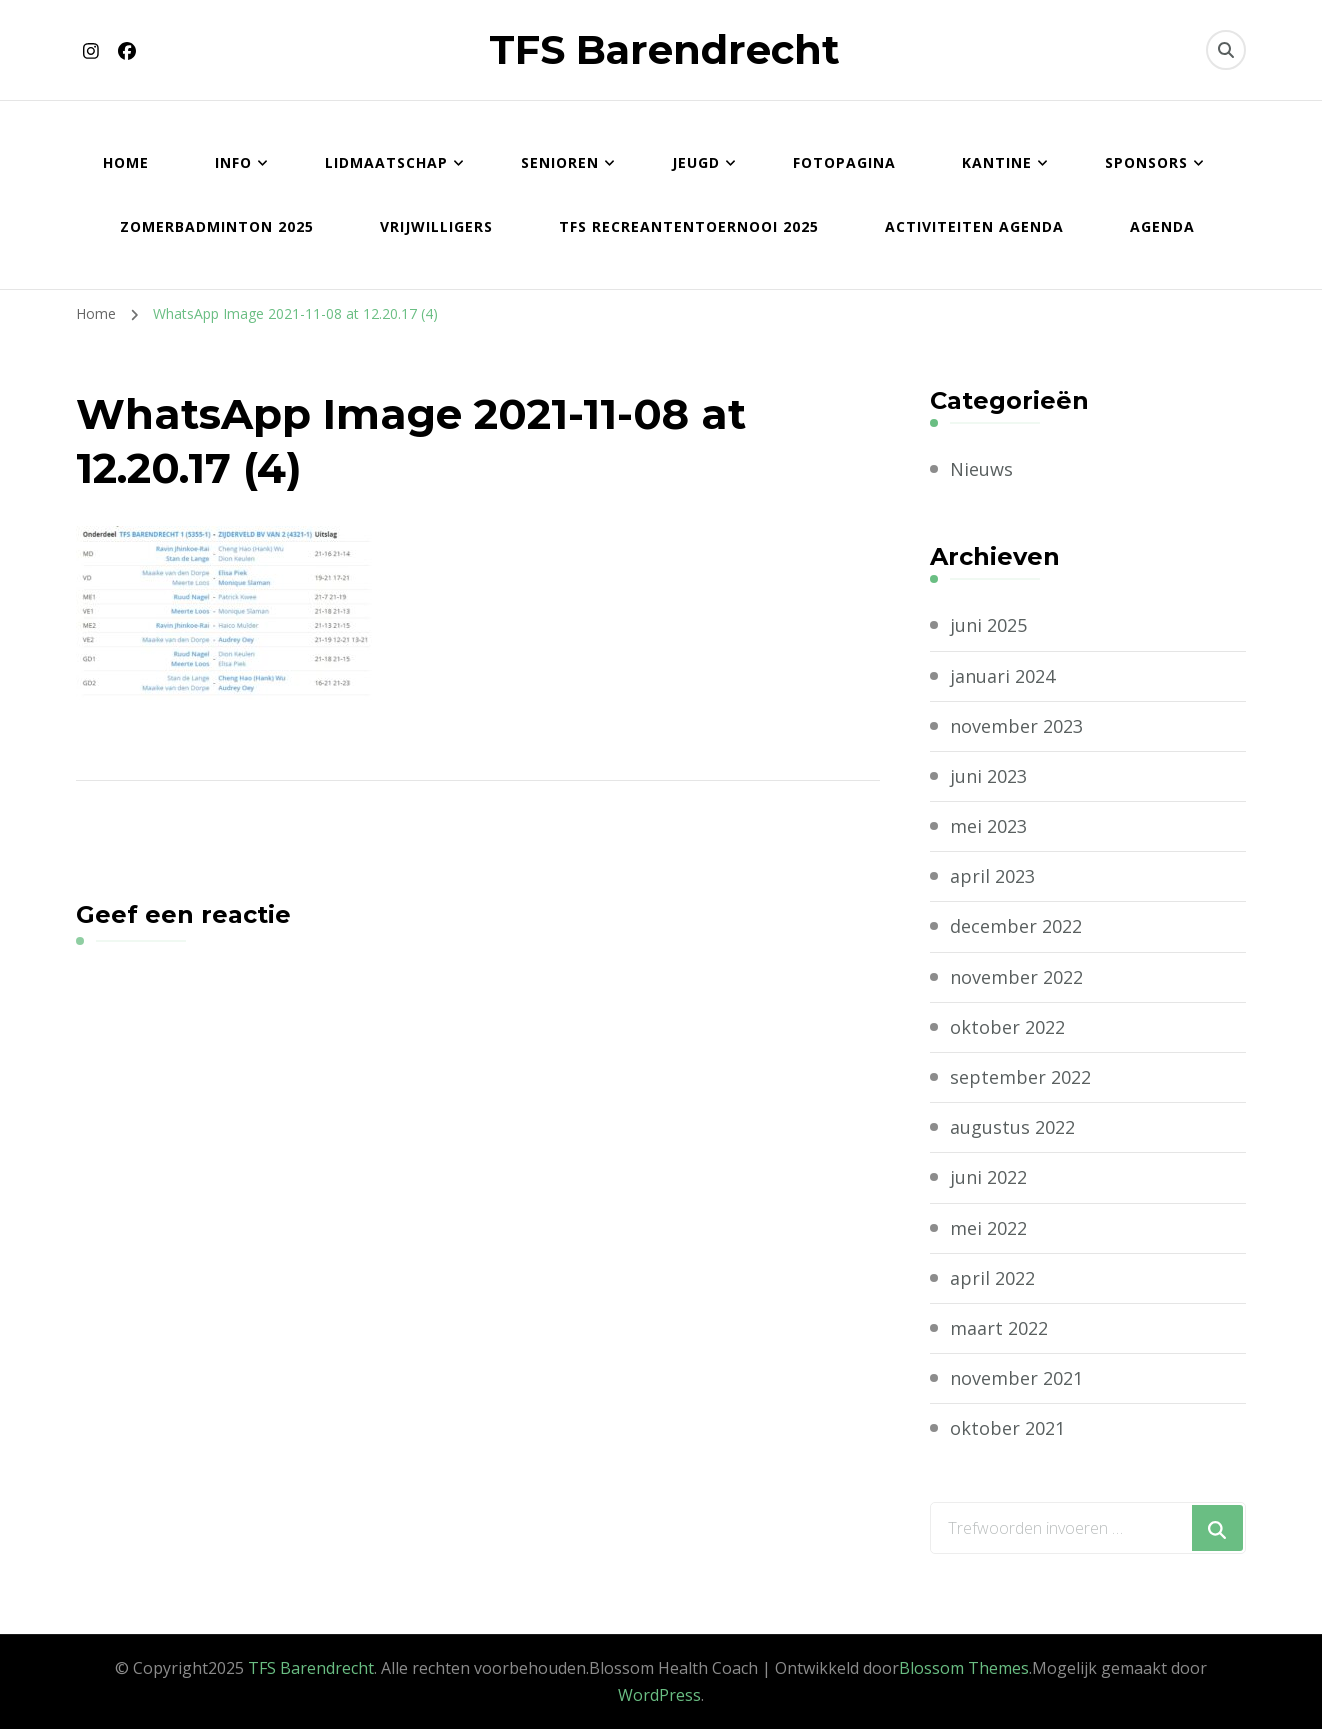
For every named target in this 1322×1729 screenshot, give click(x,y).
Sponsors (1146, 162)
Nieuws (981, 469)
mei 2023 (988, 826)
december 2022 (1016, 926)
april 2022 (992, 1278)
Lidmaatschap (386, 162)
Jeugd (696, 162)
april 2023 (992, 876)
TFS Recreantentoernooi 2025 (689, 226)
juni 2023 (988, 776)
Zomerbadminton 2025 (217, 226)
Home (126, 162)
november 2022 (1016, 977)
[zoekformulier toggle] (1226, 50)
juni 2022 (988, 1177)
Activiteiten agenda (974, 226)
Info (233, 162)
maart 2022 (999, 1328)
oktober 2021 (1007, 1428)
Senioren (560, 162)
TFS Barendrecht (664, 49)
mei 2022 (988, 1228)
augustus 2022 (1012, 1127)
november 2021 (1016, 1378)
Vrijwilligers (436, 226)
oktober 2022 (1007, 1027)
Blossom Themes (964, 1668)
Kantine (997, 162)
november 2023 (1016, 726)
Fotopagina (844, 162)
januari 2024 (1002, 676)
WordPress (659, 1695)
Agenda (1162, 226)
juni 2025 (988, 625)
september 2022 (1020, 1077)
